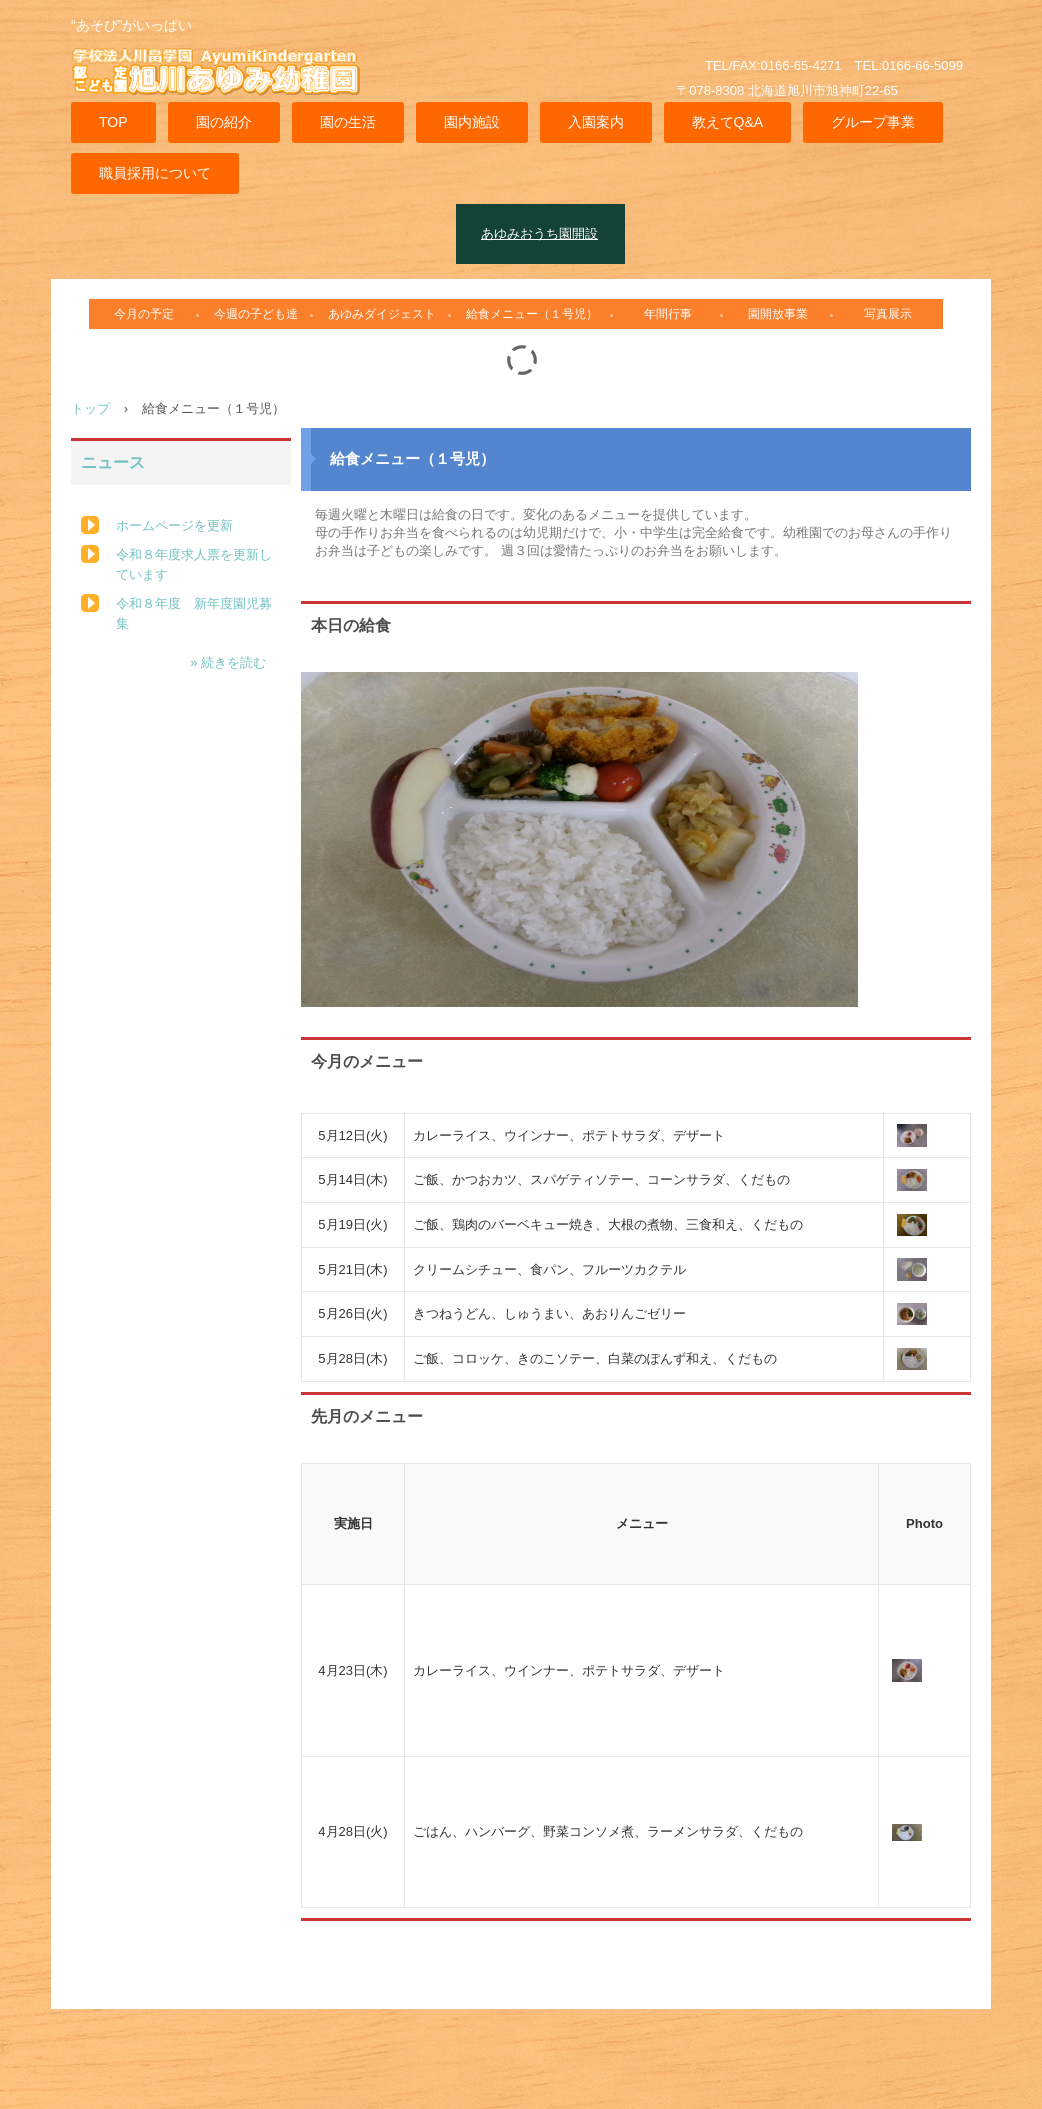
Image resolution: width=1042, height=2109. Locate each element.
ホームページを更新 (174, 525)
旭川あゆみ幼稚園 (226, 83)
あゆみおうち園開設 (539, 233)
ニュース (113, 462)
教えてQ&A (728, 122)
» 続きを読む (228, 662)
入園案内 (596, 122)
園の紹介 (224, 122)
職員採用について (155, 173)
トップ (90, 408)
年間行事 (668, 314)
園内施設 (472, 122)
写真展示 (888, 314)
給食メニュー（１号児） (532, 314)
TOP (113, 122)
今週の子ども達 (256, 314)
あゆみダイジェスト (382, 314)
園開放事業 (778, 314)
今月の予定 (144, 314)
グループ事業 (873, 122)
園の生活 (348, 122)
